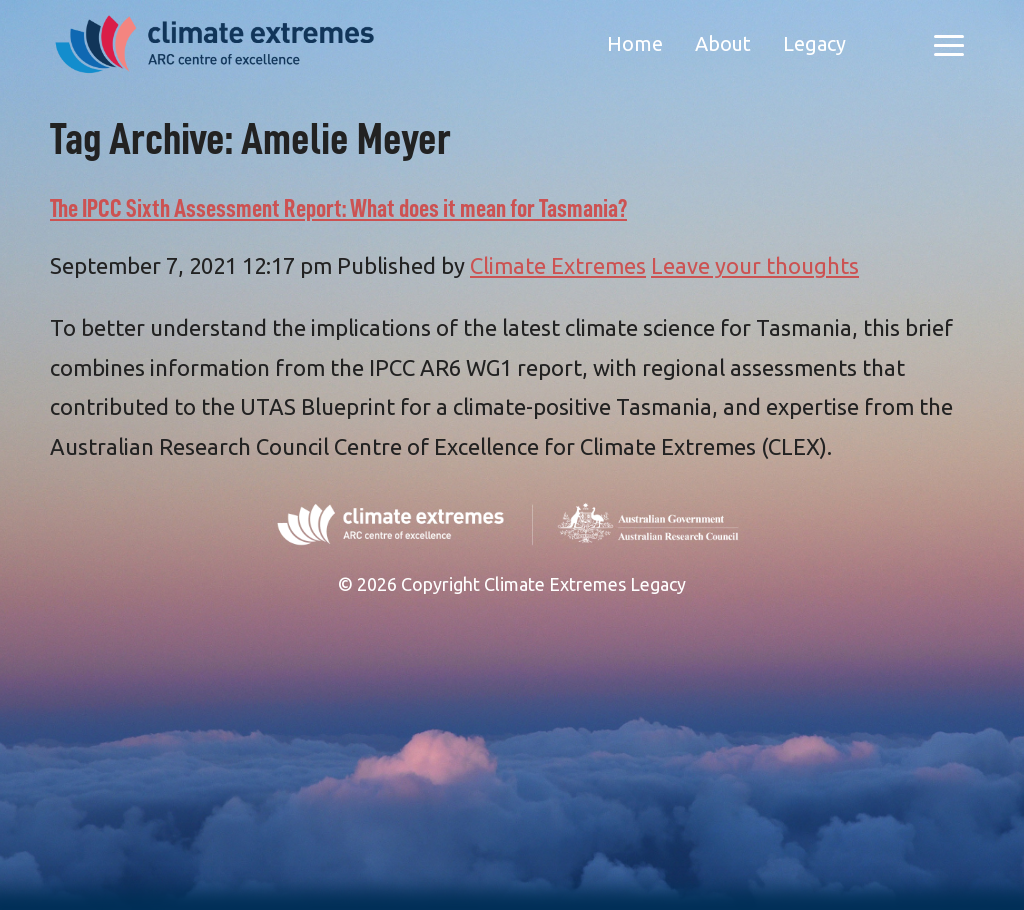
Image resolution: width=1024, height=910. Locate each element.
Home (635, 43)
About (723, 43)
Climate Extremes (558, 265)
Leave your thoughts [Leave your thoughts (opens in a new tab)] (755, 265)
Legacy (814, 43)
